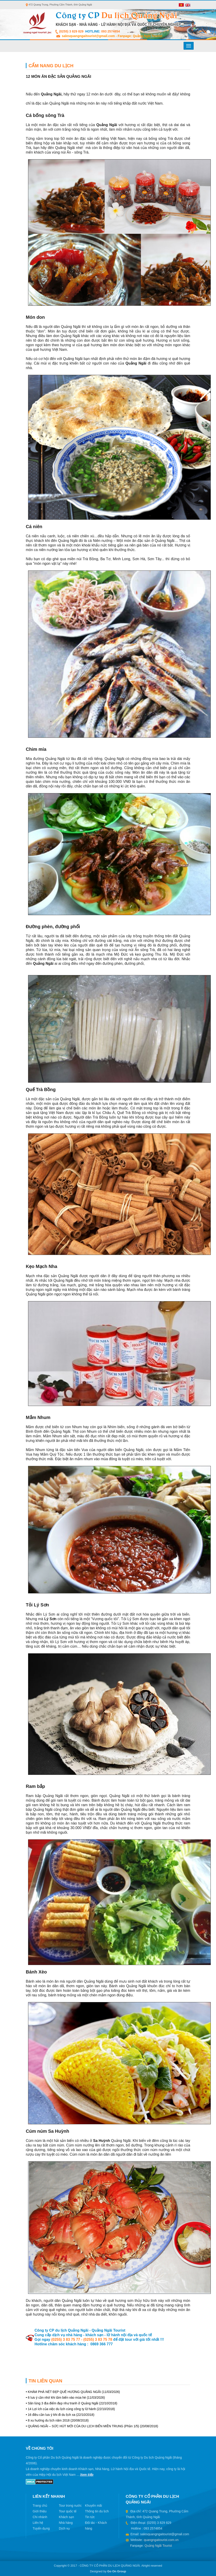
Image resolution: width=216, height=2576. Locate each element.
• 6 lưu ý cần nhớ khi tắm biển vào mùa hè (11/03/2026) (65, 2397)
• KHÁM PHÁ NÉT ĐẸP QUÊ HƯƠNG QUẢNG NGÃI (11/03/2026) (73, 2392)
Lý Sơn (49, 1619)
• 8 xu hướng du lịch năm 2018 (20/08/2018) (57, 2420)
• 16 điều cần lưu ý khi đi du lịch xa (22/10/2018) (60, 2415)
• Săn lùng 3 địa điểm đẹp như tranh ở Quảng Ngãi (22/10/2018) (71, 2403)
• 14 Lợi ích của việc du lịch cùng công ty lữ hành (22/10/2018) (70, 2409)
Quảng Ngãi (51, 94)
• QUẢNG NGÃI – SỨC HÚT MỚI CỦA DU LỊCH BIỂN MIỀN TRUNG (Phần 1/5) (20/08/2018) (92, 2426)
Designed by (108, 2571)
